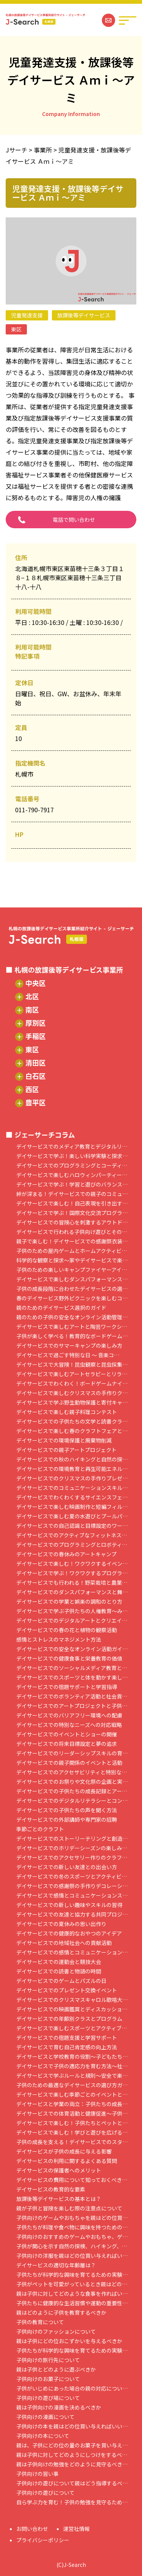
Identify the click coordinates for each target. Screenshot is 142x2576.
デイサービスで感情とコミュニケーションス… (72, 1895)
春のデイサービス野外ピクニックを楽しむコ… (72, 1298)
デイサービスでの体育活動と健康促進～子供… (72, 2113)
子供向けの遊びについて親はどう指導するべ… (72, 2483)
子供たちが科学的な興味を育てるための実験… (72, 2274)
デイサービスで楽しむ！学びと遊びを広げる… (72, 2132)
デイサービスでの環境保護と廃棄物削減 (64, 1440)
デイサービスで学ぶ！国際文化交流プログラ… (72, 1213)
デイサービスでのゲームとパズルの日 (61, 1980)
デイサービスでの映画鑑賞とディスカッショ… (71, 2009)
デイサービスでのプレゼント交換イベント (66, 1990)
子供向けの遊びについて (45, 2492)
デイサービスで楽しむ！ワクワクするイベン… (72, 1563)
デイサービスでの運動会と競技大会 (58, 1961)
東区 (16, 329)
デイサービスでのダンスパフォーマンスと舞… (72, 1592)
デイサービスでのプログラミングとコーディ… (71, 1165)
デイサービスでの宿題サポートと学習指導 (66, 1687)
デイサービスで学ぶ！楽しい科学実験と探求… (72, 1156)
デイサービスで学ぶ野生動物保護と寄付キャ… (72, 1402)
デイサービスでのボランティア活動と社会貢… (71, 1696)
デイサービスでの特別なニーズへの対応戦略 (69, 1724)
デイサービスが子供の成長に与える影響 (64, 2151)
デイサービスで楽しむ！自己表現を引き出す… (72, 1203)
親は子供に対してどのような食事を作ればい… (72, 2293)
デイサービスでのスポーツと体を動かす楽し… (72, 1677)
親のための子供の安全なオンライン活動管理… (72, 1317)
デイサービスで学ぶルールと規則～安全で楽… (72, 2075)
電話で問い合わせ (74, 519)
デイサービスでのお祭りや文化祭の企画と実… (72, 1781)
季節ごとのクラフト (40, 1829)
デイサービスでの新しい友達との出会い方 (66, 1867)
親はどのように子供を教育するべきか (61, 2312)
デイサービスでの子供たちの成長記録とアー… (71, 1791)
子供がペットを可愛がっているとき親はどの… (71, 2284)
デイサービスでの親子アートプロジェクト (66, 1450)
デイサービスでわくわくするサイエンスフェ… (72, 1497)
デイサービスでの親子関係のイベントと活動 (69, 1762)
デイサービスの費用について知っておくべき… (71, 2180)
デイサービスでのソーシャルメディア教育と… (71, 1668)
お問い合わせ (32, 2528)
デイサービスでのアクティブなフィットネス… (71, 1535)
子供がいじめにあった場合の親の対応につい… (72, 2388)
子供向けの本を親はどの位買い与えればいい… (72, 2426)
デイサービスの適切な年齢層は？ (56, 2265)
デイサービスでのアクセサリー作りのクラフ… (71, 1857)
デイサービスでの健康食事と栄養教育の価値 (69, 1658)
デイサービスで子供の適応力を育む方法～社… (72, 2066)
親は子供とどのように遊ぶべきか (56, 2369)
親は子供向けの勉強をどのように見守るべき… (72, 2464)
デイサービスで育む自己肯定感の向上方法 (66, 2047)
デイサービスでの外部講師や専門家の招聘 (66, 1819)
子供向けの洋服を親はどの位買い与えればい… (72, 2255)
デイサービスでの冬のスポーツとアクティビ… (71, 1876)
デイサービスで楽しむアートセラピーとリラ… (71, 1374)
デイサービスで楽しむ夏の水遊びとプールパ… (72, 1516)
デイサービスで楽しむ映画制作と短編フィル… (72, 1506)
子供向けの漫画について (45, 2417)
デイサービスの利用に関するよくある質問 (66, 2161)
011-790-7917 (34, 809)
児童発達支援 (27, 315)
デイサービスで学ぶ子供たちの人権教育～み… (72, 1611)
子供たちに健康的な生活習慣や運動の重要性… (72, 2303)
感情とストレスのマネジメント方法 (58, 1639)
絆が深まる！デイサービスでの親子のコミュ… (72, 1194)
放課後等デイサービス (83, 315)
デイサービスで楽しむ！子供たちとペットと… (72, 2123)
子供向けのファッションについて (56, 2331)
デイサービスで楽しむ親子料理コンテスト (66, 1412)
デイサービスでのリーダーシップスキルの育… (72, 1753)
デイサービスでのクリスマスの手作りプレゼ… (72, 1478)
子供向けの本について (42, 2435)
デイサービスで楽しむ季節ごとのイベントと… (72, 2094)
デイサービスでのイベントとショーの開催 (66, 1734)
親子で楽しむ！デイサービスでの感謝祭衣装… (72, 1241)
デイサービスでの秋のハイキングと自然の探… (72, 1459)
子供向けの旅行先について (48, 2360)
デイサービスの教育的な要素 (50, 2189)
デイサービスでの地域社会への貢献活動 (64, 1943)
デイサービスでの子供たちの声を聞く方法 (66, 1810)
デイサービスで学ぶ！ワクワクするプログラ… (72, 1573)
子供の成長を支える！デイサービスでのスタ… (72, 2142)
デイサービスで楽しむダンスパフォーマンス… (72, 1279)
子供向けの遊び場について (48, 2398)
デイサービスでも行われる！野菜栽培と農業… (71, 1582)
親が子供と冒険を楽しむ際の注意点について (69, 2208)
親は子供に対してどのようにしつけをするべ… (71, 2454)
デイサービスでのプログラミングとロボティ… (71, 1544)
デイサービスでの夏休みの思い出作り (61, 1924)
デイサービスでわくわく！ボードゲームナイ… (72, 1383)
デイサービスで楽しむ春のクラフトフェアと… (72, 1431)
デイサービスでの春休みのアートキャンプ (66, 1554)
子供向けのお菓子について (48, 2379)
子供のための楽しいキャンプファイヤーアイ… (71, 1269)
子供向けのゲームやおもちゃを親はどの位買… (72, 2217)
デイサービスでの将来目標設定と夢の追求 (66, 1743)
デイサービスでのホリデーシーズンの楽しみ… (71, 1848)
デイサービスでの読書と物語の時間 (58, 1971)
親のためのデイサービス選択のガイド (61, 1307)
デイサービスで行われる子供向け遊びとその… (71, 1231)
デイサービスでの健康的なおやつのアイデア (69, 1933)
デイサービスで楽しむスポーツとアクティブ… (71, 2028)
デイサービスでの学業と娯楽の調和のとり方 (69, 1601)
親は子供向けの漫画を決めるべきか (58, 2407)
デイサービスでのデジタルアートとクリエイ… (71, 1620)
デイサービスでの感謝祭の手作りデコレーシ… (72, 1886)
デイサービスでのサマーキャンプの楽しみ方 (69, 1345)
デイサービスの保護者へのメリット (58, 2170)
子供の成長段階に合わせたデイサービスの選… (72, 1288)
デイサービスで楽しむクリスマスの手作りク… (72, 1393)
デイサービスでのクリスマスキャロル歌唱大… (72, 1999)
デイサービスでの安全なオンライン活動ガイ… (72, 1649)
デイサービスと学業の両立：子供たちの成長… (72, 2104)
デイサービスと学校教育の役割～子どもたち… (72, 2056)
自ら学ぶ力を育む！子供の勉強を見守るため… (72, 2502)
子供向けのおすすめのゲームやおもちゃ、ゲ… (72, 2236)
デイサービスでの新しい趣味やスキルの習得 (69, 1905)
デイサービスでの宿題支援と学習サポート (66, 2037)
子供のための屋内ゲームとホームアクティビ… (71, 1250)
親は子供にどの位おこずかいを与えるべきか (69, 2341)
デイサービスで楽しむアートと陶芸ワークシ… (71, 1326)
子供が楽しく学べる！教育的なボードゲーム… (72, 1336)
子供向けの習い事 (37, 2473)
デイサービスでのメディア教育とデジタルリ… (71, 1146)
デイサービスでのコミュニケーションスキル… (72, 1487)
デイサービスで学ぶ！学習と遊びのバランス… (72, 1184)
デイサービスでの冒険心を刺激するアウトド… (72, 1222)
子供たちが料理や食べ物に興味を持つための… (72, 2227)
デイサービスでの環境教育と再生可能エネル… (72, 1468)
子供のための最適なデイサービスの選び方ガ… (72, 2085)
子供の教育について (40, 2322)
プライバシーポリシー (42, 2540)
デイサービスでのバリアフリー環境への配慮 (69, 1715)
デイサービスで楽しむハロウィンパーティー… (71, 1175)
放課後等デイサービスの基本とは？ (58, 2198)
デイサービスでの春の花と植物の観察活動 (66, 1630)
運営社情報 (76, 2528)
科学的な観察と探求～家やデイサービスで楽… (72, 1260)
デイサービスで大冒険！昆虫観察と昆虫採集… (72, 1364)
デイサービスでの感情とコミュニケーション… (72, 1952)
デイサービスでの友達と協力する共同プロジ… (72, 1914)
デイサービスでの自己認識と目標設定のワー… (72, 1525)
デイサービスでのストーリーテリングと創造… (72, 1838)
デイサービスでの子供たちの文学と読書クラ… (72, 1421)
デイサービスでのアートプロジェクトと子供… (71, 1705)
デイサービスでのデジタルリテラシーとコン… (72, 1800)
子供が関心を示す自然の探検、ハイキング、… (71, 2246)
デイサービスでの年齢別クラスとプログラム (69, 2018)
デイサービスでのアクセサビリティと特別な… (71, 1772)
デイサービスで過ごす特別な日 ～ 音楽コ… (67, 1355)
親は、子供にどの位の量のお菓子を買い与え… (72, 2445)
